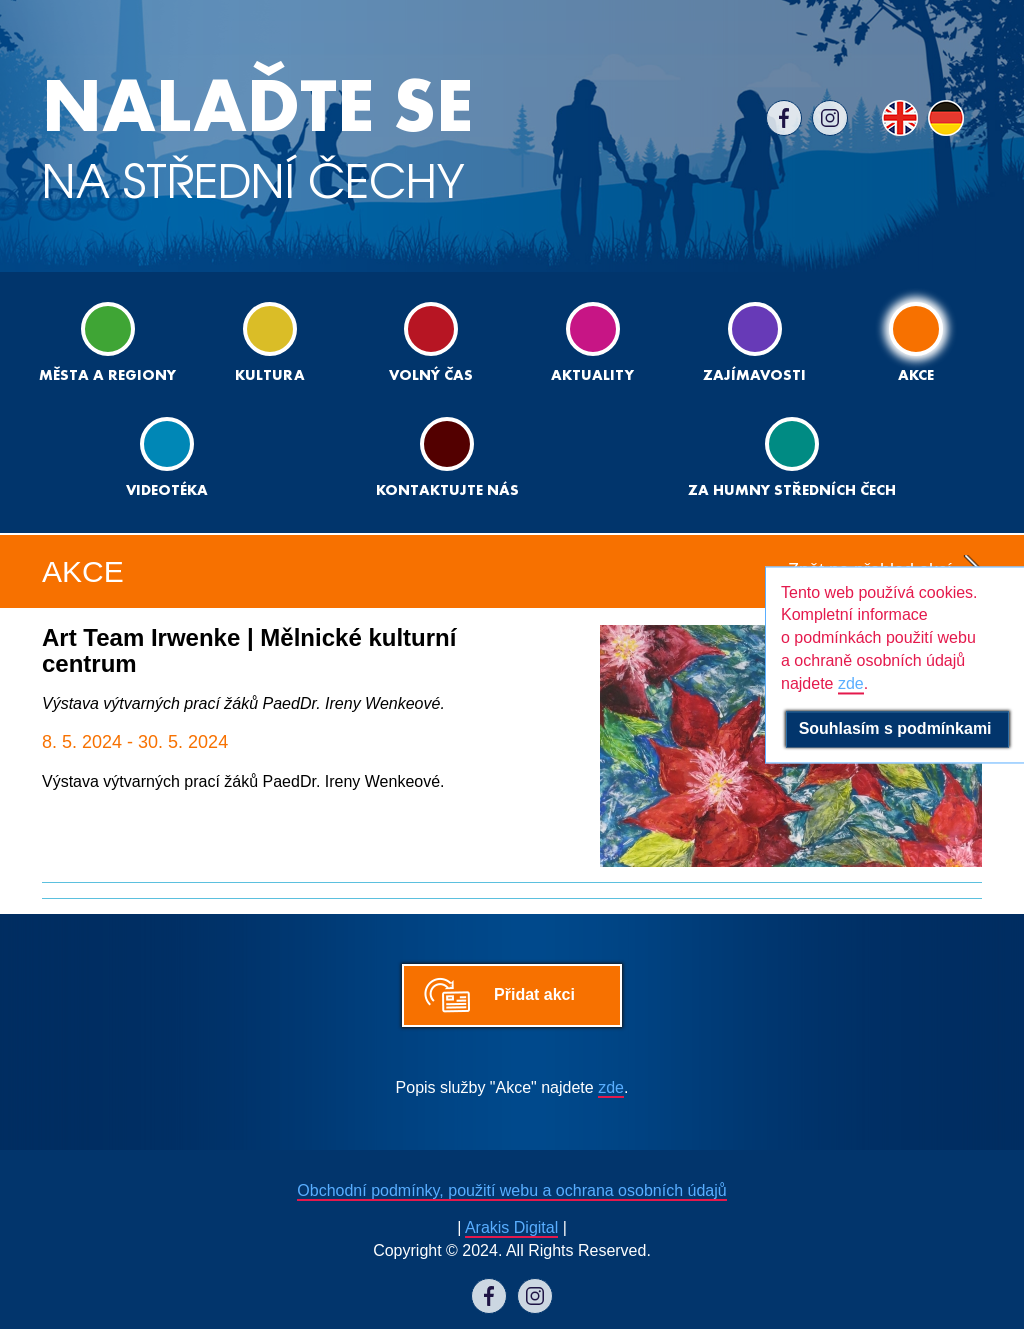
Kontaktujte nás (447, 457)
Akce (916, 342)
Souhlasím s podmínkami (897, 728)
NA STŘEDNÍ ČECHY (257, 139)
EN (900, 118)
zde (611, 1087)
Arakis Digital (511, 1227)
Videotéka (167, 457)
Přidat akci (534, 994)
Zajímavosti (754, 342)
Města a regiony (107, 342)
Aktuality (592, 342)
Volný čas (431, 342)
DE (946, 118)
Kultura (270, 342)
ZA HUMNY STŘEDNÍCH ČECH (792, 457)
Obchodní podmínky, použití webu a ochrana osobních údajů (511, 1190)
